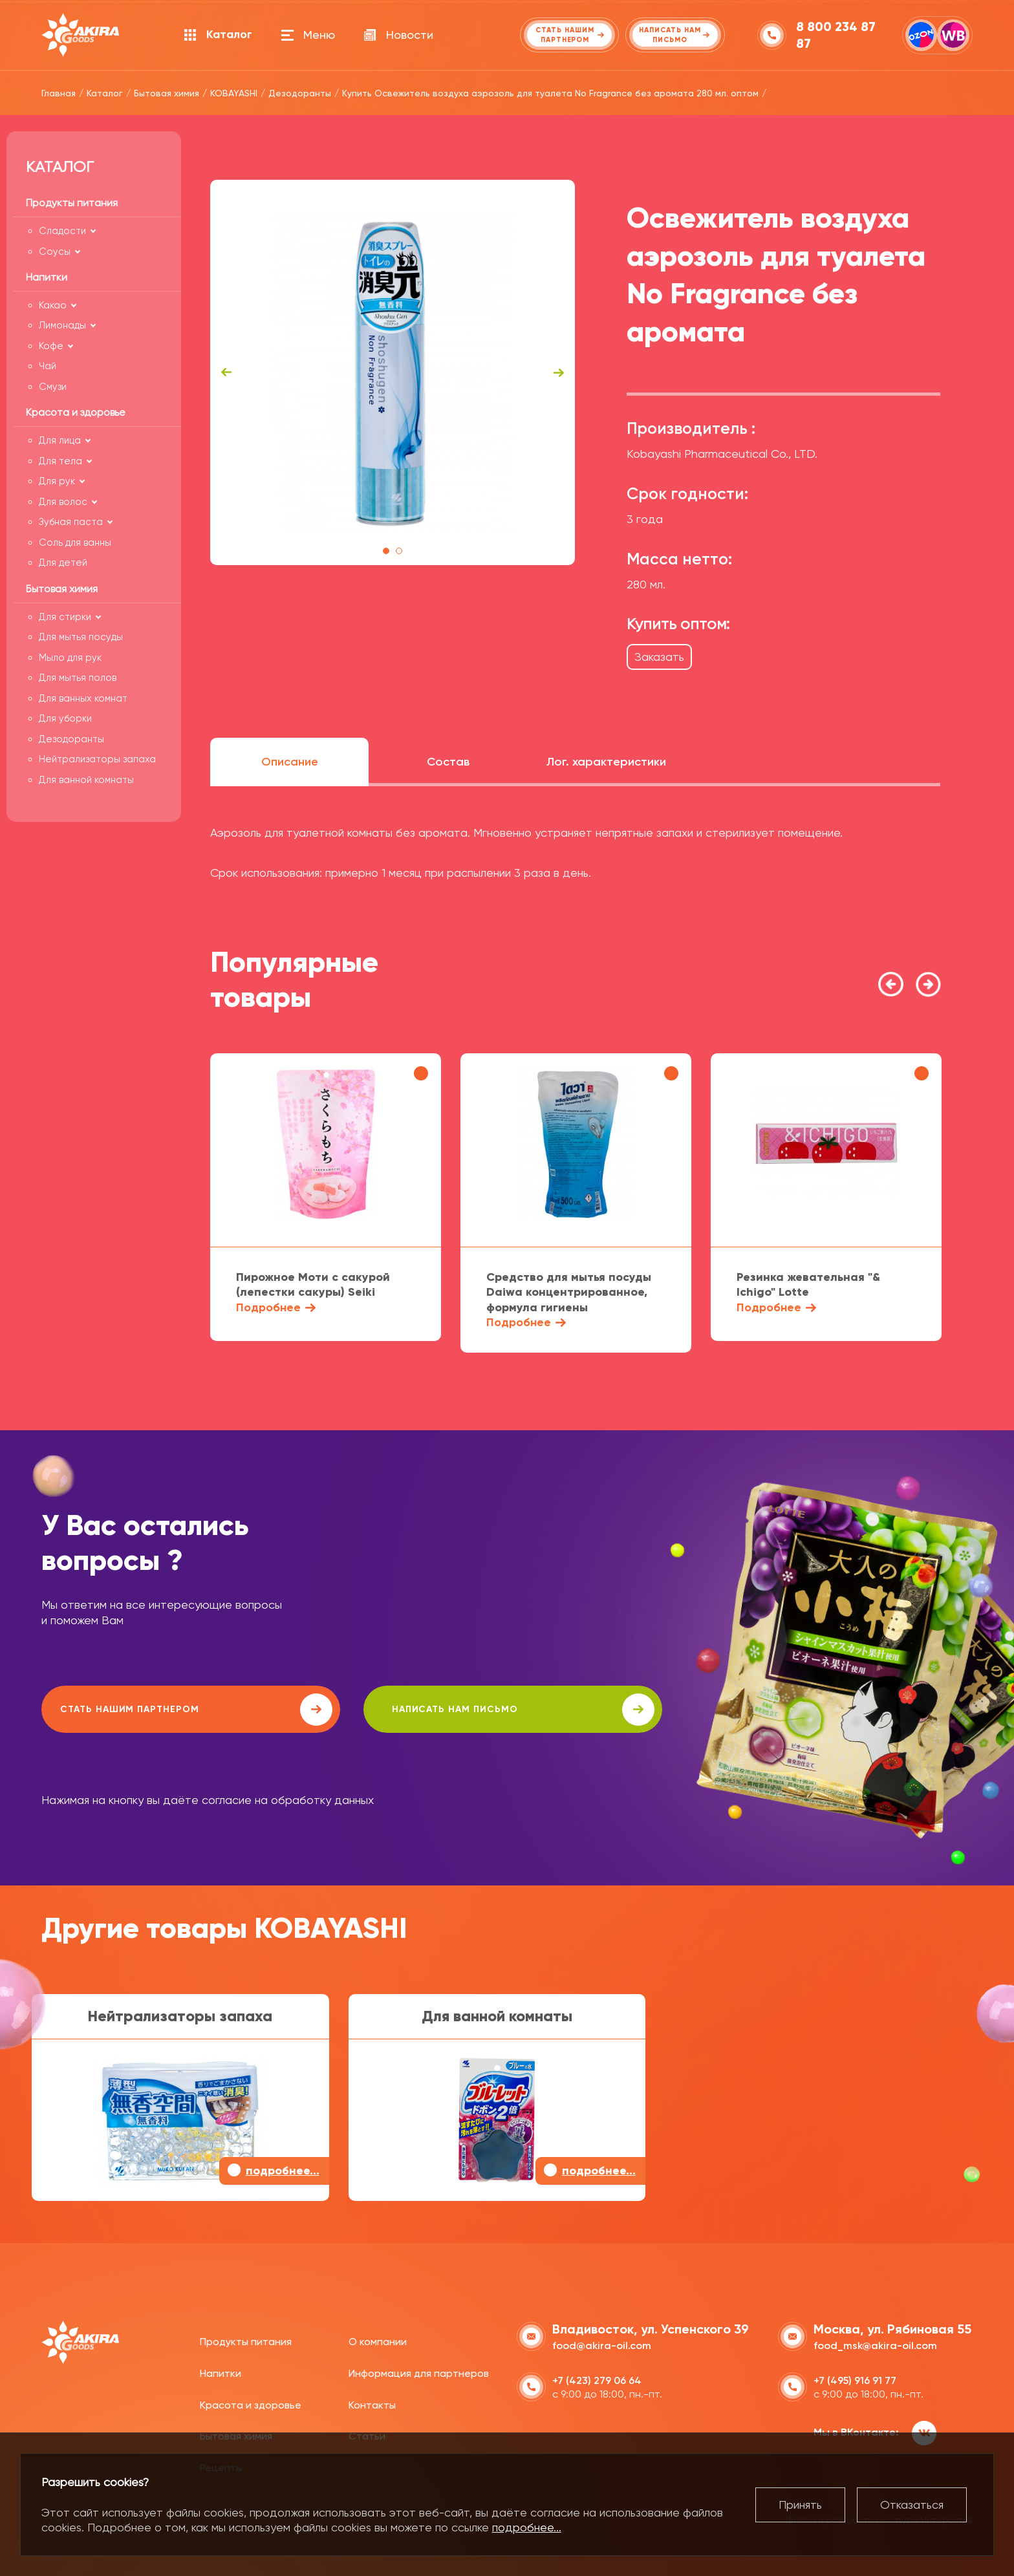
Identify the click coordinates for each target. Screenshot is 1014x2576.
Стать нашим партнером (157, 1709)
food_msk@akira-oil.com (875, 2344)
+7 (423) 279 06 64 (597, 2379)
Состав (448, 762)
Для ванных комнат (83, 698)
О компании (378, 2340)
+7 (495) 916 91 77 (855, 2379)
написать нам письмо (407, 1709)
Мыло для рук (70, 657)
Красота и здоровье (250, 2403)
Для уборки (65, 718)
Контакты (372, 2403)
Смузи (53, 386)
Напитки (220, 2372)
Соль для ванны (75, 542)
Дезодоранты (71, 739)
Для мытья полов (77, 677)
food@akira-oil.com (601, 2344)
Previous (226, 372)
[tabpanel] (393, 372)
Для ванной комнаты (86, 780)
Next (558, 372)
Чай (47, 366)
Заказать (659, 656)
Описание (289, 762)
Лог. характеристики (606, 762)
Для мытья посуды (81, 637)
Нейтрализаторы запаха (97, 759)
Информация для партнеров (419, 2372)
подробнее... (526, 2527)
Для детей (63, 562)
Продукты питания (246, 2340)
